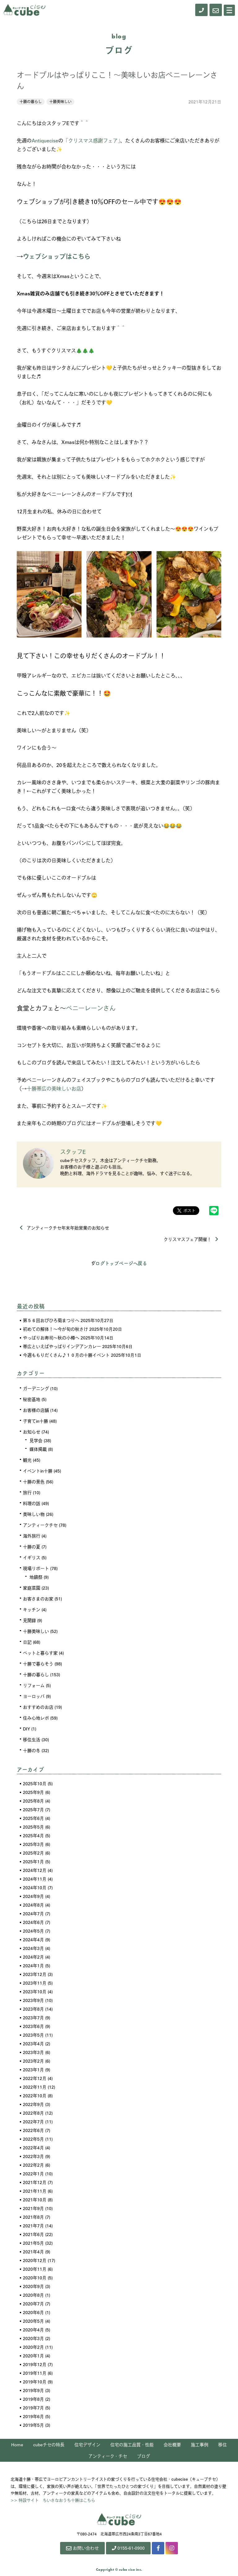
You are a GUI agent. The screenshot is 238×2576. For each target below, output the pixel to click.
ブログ (143, 2456)
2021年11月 (34, 2191)
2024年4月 (33, 1939)
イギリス (31, 1557)
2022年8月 (33, 2113)
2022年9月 (33, 2104)
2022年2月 (33, 2165)
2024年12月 (34, 1870)
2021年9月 (33, 2208)
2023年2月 (33, 2061)
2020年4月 (33, 2329)
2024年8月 (33, 1905)
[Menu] (229, 10)
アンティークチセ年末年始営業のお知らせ (64, 1227)
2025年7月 (33, 1809)
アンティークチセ (40, 1525)
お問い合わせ (82, 2548)
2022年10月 (34, 2095)
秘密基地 (31, 1399)
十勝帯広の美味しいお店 (54, 1088)
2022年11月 (34, 2087)
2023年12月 (34, 1974)
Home (17, 2444)
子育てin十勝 (35, 1421)
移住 (222, 2444)
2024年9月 (33, 1896)
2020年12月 (34, 2260)
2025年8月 (33, 1801)
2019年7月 (33, 2407)
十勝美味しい (60, 101)
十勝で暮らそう (38, 1663)
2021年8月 (33, 2217)
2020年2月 (33, 2347)
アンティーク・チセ (107, 2456)
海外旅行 (31, 1535)
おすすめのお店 (38, 1707)
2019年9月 (33, 2390)
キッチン (31, 1609)
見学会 (35, 1440)
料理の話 (31, 1503)
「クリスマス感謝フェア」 (91, 140)
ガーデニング (36, 1388)
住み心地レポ (36, 1718)
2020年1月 (33, 2355)
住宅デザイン (87, 2444)
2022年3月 (33, 2156)
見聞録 (29, 1620)
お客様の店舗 (36, 1410)
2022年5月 (33, 2139)
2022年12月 (34, 2078)
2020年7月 (33, 2303)
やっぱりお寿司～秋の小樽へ (51, 1337)
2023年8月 (33, 2009)
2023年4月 (33, 2043)
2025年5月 (33, 1827)
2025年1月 (33, 1861)
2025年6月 (33, 1818)
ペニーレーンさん (91, 1008)
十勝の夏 (31, 1546)
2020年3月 (33, 2338)
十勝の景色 (34, 1481)
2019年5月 (33, 2425)
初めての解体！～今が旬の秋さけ (55, 1329)
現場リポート (36, 1568)
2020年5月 (33, 2321)
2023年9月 (33, 2000)
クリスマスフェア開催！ (191, 1239)
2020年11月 (34, 2269)
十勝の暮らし (31, 101)
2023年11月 (34, 1983)
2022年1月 (33, 2173)
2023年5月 (33, 2035)
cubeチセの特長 (48, 2444)
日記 (27, 1642)
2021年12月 (34, 2182)
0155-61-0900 (128, 2548)
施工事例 (199, 2444)
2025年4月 (33, 1835)
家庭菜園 (31, 1587)
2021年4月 (33, 2251)
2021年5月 (33, 2243)
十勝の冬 (31, 1750)
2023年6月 (33, 2026)
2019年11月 (34, 2373)
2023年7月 (33, 2017)
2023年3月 (33, 2052)
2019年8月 (33, 2399)
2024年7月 (33, 1913)
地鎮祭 (35, 1577)
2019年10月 (34, 2381)
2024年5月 (33, 1931)
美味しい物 (34, 1514)
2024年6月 (33, 1922)
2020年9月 (33, 2286)
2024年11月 (34, 1879)
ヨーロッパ (34, 1696)
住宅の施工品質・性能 (132, 2444)
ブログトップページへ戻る (119, 1263)
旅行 (27, 1492)
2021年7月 (33, 2225)
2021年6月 (33, 2234)
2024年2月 (33, 1957)
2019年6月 (33, 2416)
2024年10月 (34, 1887)
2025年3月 (33, 1844)
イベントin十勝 (37, 1470)
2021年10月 (34, 2199)
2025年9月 (33, 1792)
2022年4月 (33, 2147)
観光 (27, 1460)
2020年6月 (33, 2312)
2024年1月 (33, 1965)
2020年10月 (34, 2277)
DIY (26, 1728)
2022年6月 (33, 2130)
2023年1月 (33, 2069)
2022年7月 (33, 2121)
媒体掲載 (38, 1449)
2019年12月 (34, 2364)
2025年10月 (34, 1783)
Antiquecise (45, 140)
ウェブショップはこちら (56, 256)
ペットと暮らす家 (40, 1653)
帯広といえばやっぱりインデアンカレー (62, 1346)
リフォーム (34, 1685)
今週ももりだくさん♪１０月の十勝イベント (66, 1355)
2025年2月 (33, 1853)
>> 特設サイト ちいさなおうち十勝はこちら (53, 2500)
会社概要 (172, 2444)
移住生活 (31, 1739)
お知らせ (31, 1431)
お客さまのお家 (38, 1598)
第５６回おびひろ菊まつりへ (51, 1320)
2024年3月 (33, 1948)
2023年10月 (34, 1991)
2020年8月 (33, 2295)
